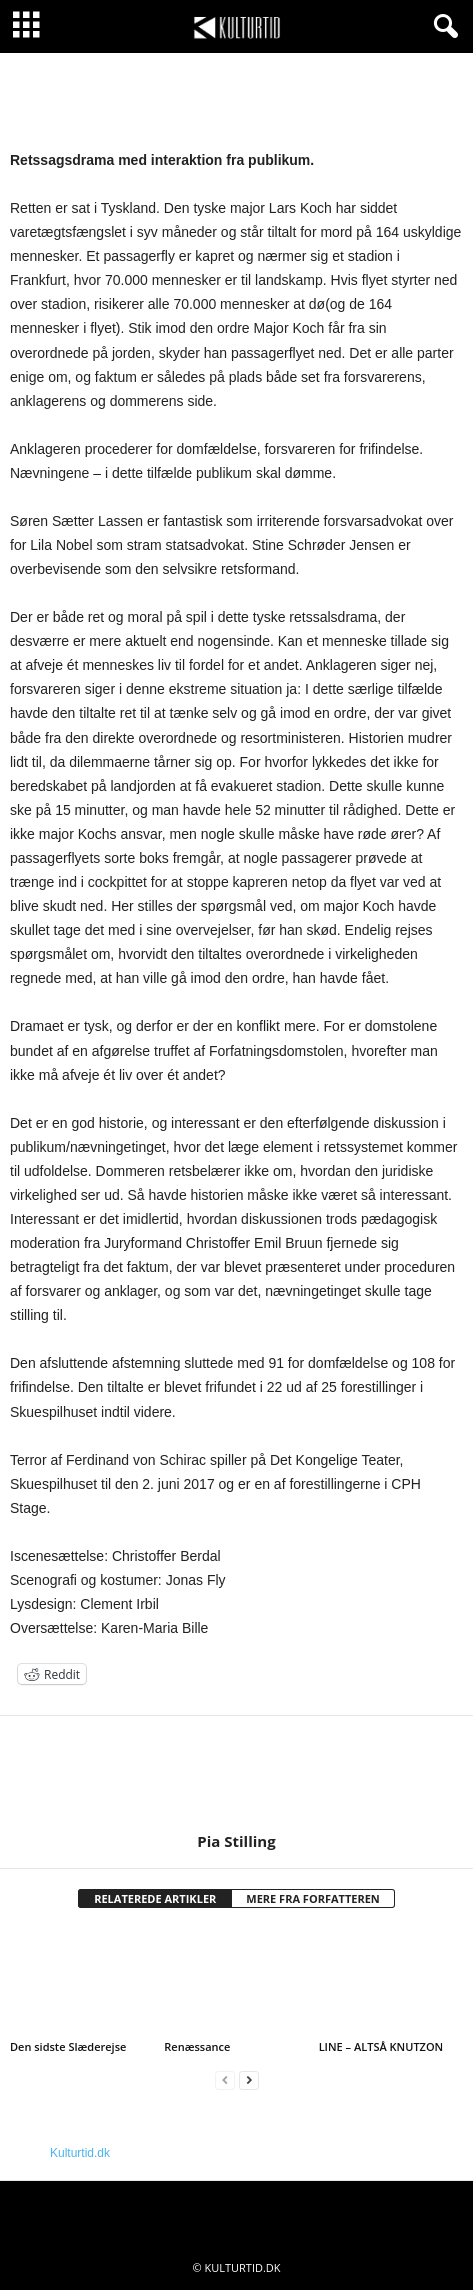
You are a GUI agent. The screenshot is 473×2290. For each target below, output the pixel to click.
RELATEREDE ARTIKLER (155, 1898)
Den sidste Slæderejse (68, 2046)
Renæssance (197, 2046)
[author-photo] (236, 1774)
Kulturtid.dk (80, 2153)
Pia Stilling (236, 1841)
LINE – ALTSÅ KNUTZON (381, 2046)
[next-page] (249, 2080)
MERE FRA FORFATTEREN (313, 1898)
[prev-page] (225, 2080)
